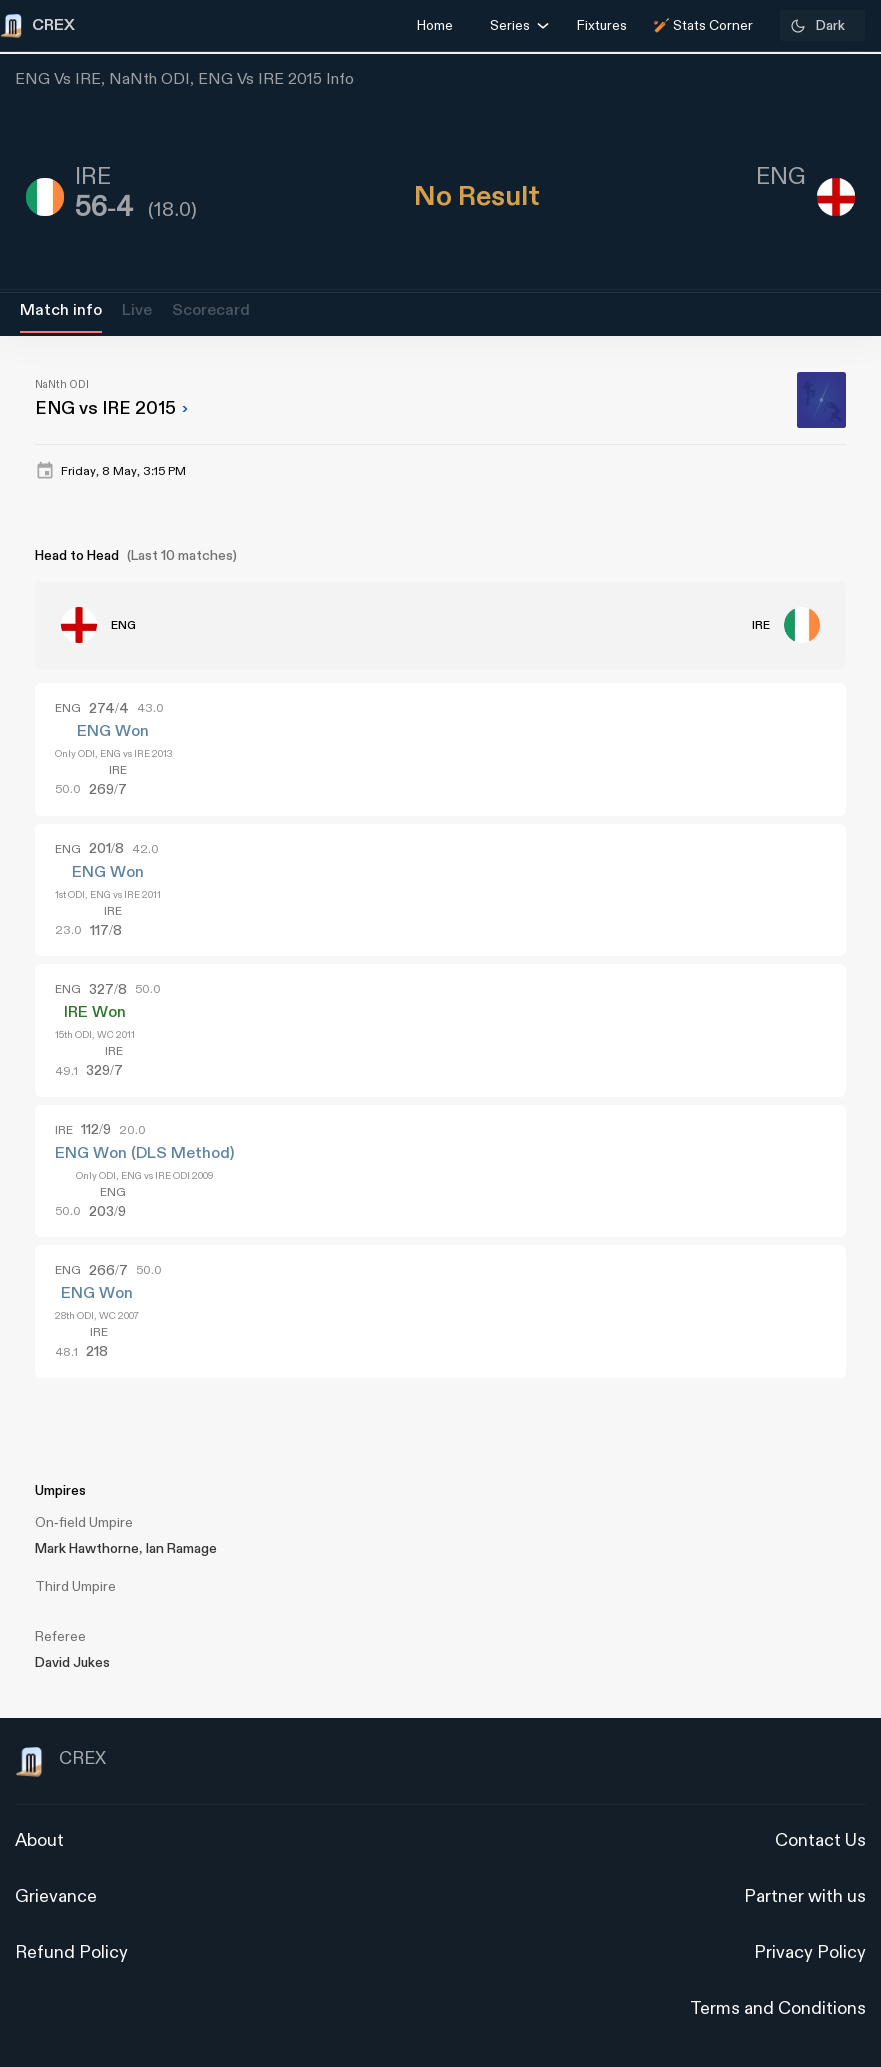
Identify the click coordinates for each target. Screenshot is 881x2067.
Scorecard (211, 310)
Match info (61, 310)
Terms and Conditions (778, 2008)
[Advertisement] (806, 1209)
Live (137, 310)
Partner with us (805, 1896)
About (39, 1840)
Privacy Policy (810, 1952)
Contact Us (820, 1840)
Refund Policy (71, 1952)
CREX (60, 1762)
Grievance (56, 1896)
